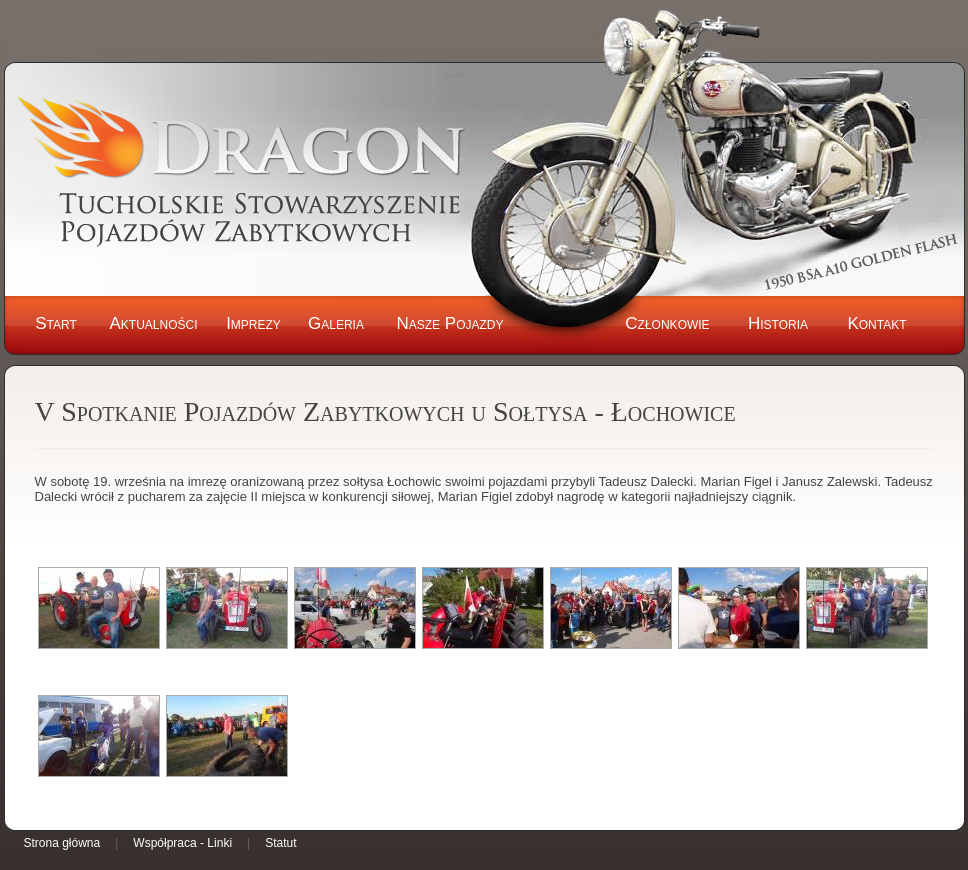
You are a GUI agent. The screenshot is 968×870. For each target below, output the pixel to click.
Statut (280, 843)
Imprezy (253, 323)
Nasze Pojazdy (449, 323)
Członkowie (667, 323)
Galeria (336, 323)
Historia (778, 323)
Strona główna (62, 843)
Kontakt (876, 323)
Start (56, 323)
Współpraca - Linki (182, 843)
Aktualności (153, 323)
